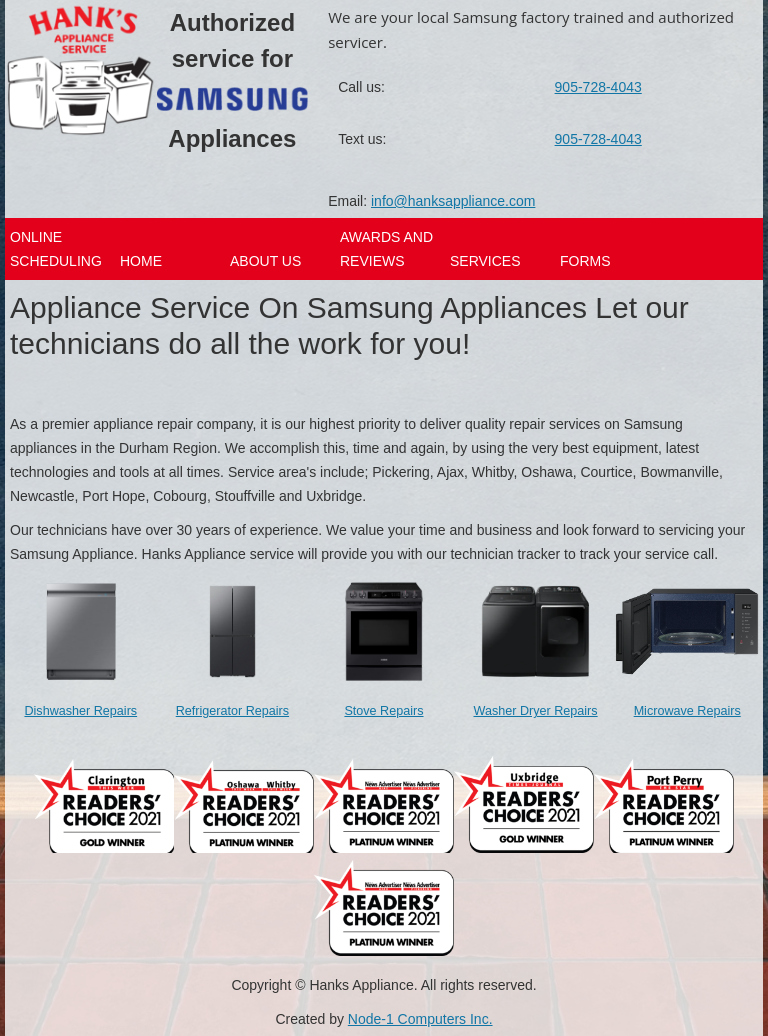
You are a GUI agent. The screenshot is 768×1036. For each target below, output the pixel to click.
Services (485, 261)
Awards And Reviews (386, 249)
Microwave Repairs (687, 711)
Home (141, 261)
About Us (265, 261)
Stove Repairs (383, 711)
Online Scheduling (56, 249)
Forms (585, 261)
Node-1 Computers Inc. (420, 1019)
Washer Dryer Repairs (536, 711)
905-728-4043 (598, 87)
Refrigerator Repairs (232, 711)
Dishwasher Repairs (80, 711)
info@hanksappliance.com (453, 201)
